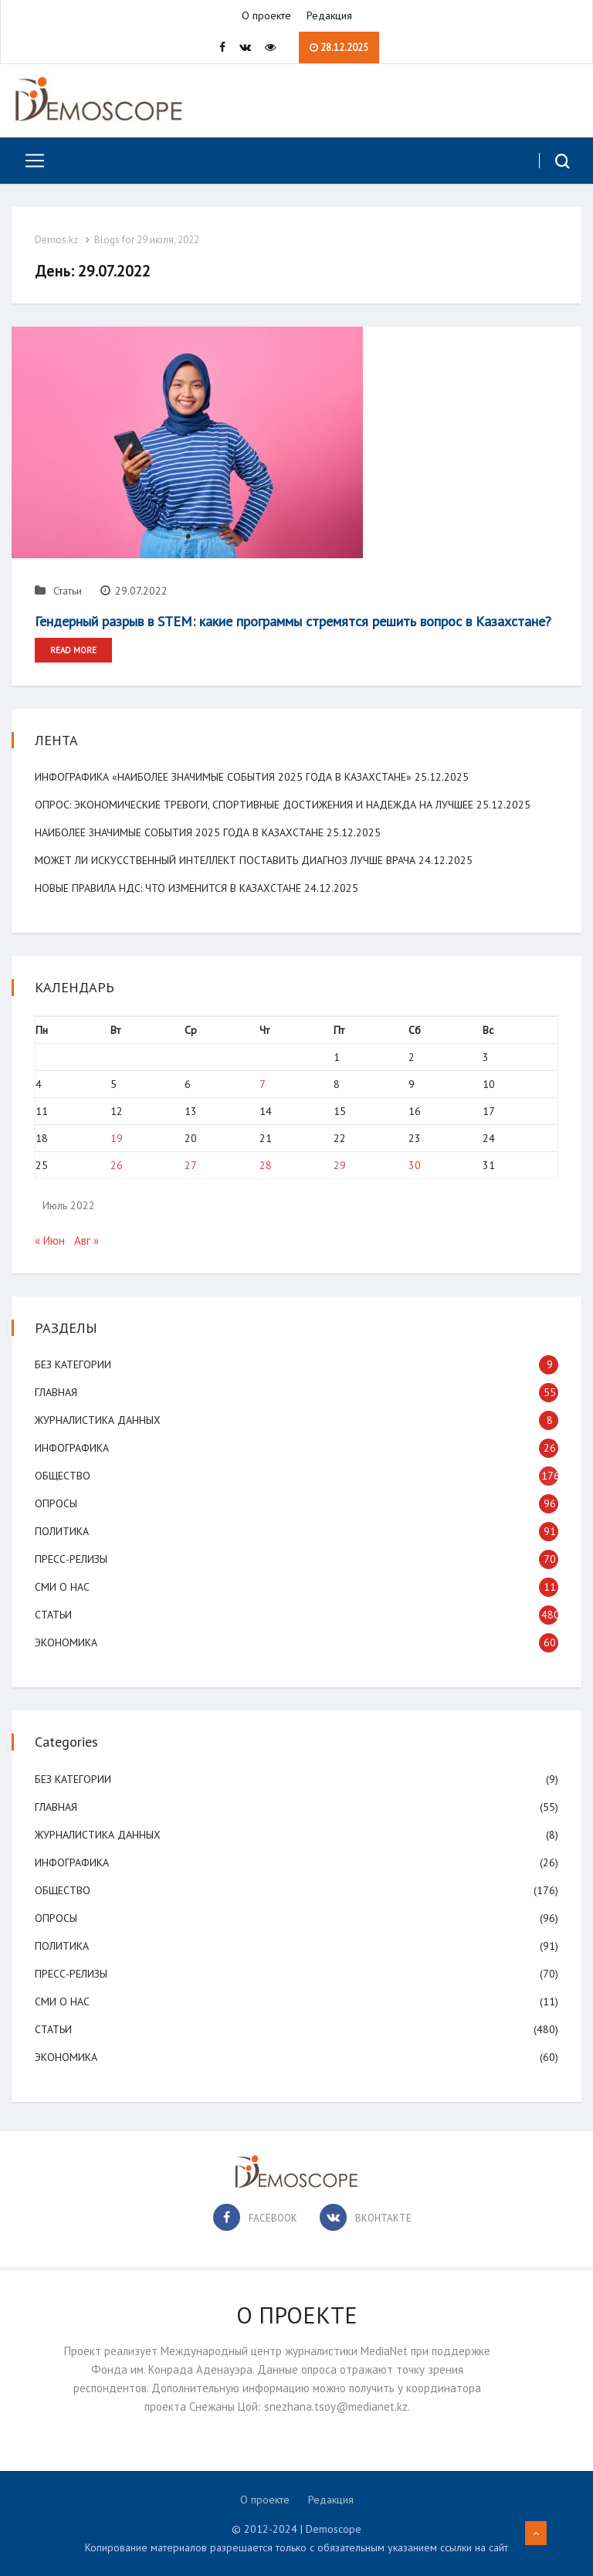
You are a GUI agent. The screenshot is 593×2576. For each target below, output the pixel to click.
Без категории (73, 1364)
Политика (62, 1531)
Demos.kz (56, 239)
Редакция (329, 15)
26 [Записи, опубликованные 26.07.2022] (116, 1165)
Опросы (56, 1503)
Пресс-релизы (71, 1559)
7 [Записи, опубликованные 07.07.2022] (262, 1084)
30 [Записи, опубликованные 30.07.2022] (414, 1165)
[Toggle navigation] (29, 160)
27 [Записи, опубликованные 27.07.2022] (191, 1165)
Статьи (58, 591)
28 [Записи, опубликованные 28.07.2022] (265, 1165)
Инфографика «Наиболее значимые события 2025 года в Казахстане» (223, 777)
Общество (62, 1476)
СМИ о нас (62, 1587)
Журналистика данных (98, 1420)
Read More (73, 650)
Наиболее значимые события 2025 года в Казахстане (179, 832)
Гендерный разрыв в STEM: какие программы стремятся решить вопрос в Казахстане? (293, 621)
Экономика (66, 1642)
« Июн (50, 1240)
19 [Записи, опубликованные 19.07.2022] (116, 1138)
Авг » (86, 1240)
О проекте (266, 15)
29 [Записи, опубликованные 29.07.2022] (340, 1165)
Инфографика (72, 1448)
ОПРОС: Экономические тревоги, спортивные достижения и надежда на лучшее (254, 805)
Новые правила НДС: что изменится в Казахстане (168, 888)
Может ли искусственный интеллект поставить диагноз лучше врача (225, 860)
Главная (56, 1392)
